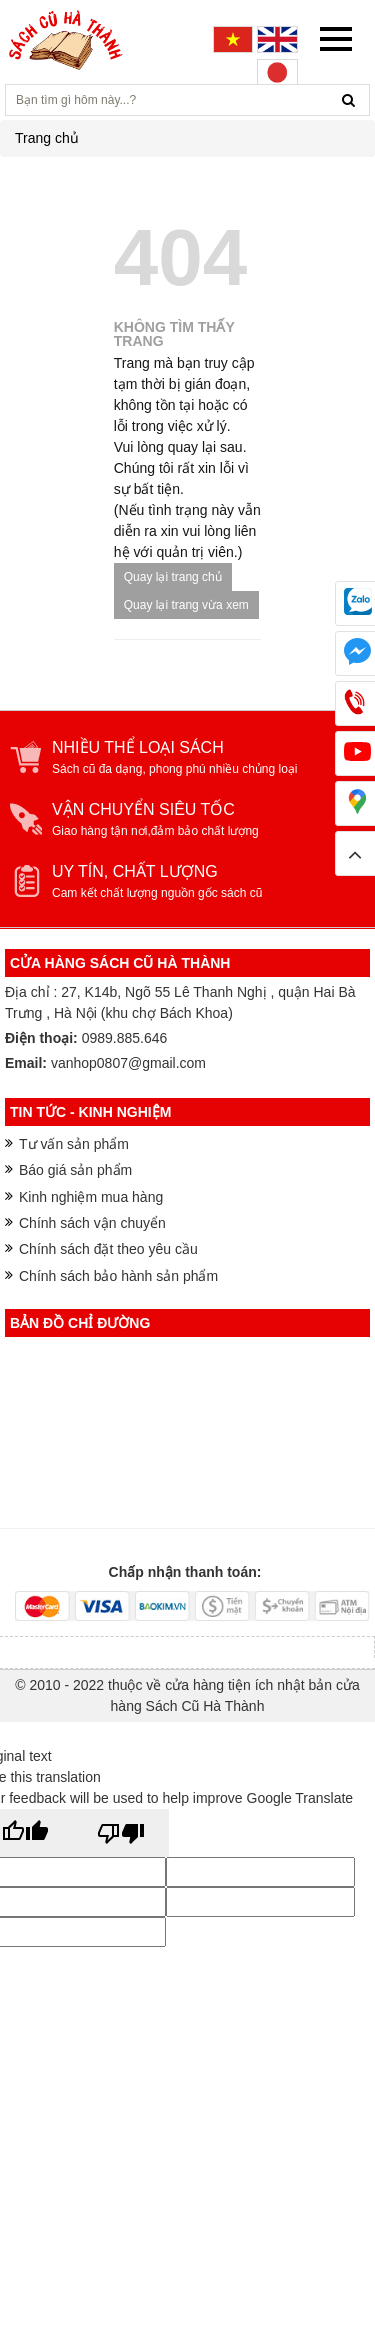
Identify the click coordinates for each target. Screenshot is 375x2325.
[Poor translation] (121, 1833)
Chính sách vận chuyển (92, 1223)
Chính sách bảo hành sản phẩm (118, 1276)
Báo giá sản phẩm (75, 1170)
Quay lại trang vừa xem (186, 605)
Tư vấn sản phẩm (74, 1144)
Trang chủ (47, 138)
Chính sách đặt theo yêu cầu (108, 1249)
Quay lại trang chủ (173, 577)
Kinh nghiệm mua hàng (91, 1197)
